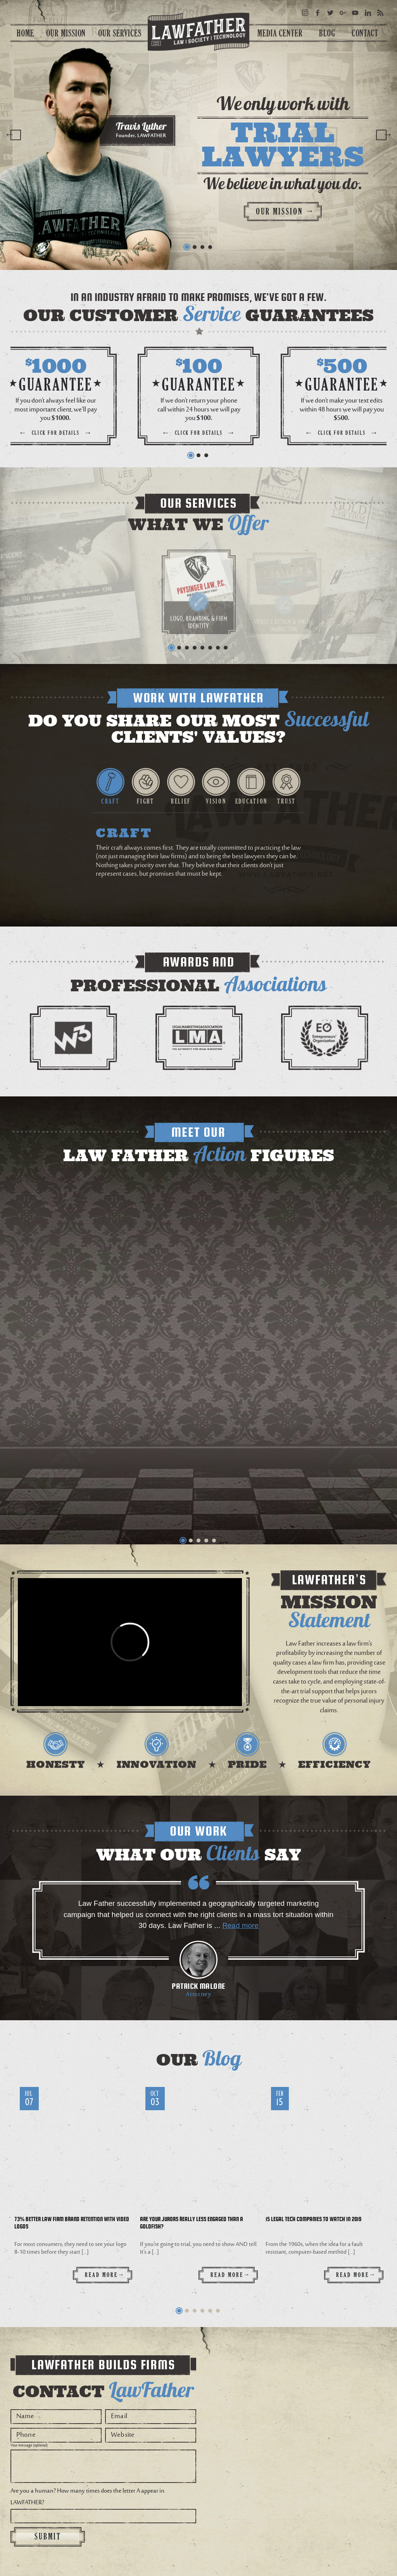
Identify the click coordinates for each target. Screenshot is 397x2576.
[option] (198, 135)
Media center (280, 33)
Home (25, 33)
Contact (365, 33)
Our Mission (66, 33)
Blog (327, 33)
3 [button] (202, 247)
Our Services (120, 33)
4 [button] (210, 247)
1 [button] (187, 247)
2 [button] (194, 247)
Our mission (285, 211)
